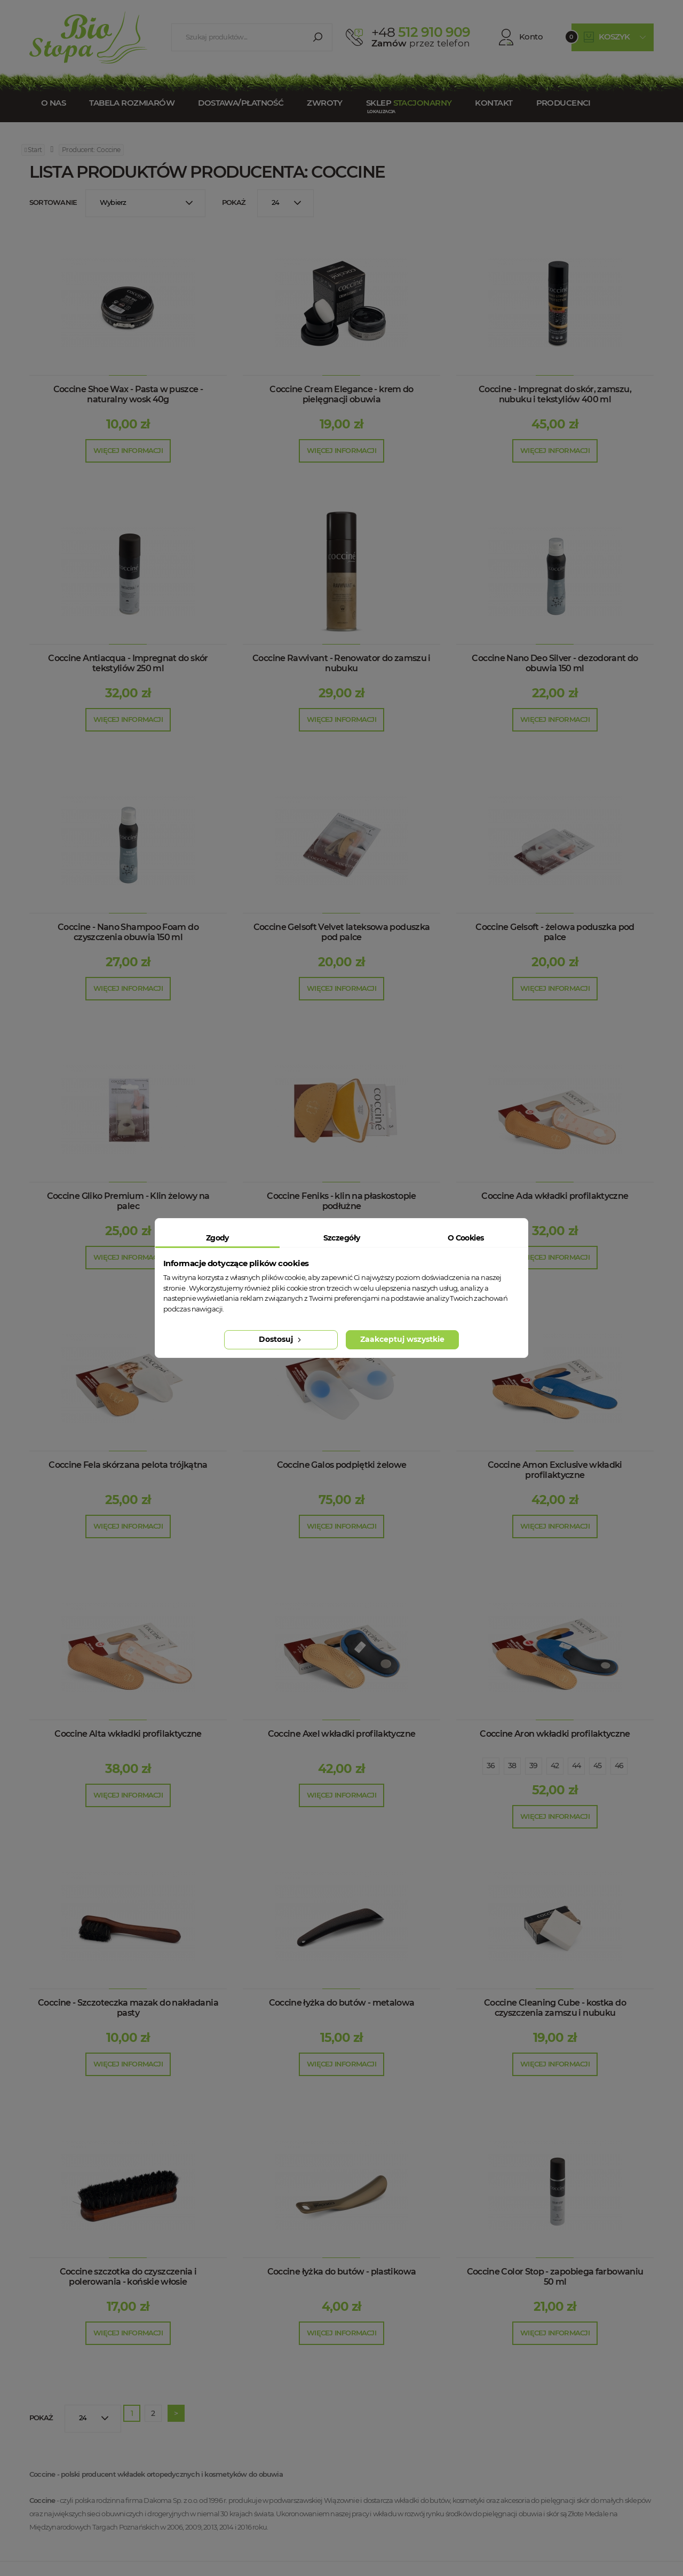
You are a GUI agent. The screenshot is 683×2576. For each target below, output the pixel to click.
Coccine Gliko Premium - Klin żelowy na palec (128, 1201)
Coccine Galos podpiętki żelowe (342, 1465)
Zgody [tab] (217, 1238)
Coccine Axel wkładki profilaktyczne (342, 1734)
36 (491, 1765)
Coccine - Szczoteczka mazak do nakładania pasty (128, 2008)
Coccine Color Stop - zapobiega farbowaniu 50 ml (555, 2277)
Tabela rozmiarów (131, 103)
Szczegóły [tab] (341, 1238)
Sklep (408, 103)
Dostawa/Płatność (240, 103)
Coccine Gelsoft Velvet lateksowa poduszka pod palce (341, 932)
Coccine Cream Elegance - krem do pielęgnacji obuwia (341, 394)
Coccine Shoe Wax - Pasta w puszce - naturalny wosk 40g (128, 394)
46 (619, 1765)
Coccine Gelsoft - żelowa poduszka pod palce (554, 932)
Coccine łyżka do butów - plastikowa (341, 2272)
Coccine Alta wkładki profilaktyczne (128, 1734)
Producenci (563, 103)
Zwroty (325, 103)
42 (555, 1765)
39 (533, 1765)
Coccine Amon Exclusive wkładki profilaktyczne (555, 1470)
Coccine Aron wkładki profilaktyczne (555, 1734)
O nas (53, 103)
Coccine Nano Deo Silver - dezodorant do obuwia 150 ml (555, 663)
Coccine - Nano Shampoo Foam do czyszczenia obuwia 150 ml (128, 932)
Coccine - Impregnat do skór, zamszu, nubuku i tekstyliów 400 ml (555, 394)
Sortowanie (53, 202)
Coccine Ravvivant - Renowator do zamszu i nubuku (341, 663)
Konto (521, 37)
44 (576, 1765)
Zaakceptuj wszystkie (402, 1339)
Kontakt (493, 103)
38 (512, 1765)
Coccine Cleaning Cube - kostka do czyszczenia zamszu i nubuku (555, 2008)
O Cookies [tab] (466, 1238)
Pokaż (233, 202)
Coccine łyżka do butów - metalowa (342, 2003)
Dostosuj (281, 1339)
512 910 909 (420, 32)
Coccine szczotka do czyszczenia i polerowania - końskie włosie (128, 2277)
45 (597, 1765)
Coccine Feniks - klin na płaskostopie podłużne (341, 1201)
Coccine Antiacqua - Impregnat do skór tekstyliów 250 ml (128, 663)
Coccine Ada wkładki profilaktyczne (554, 1196)
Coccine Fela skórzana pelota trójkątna (128, 1465)
